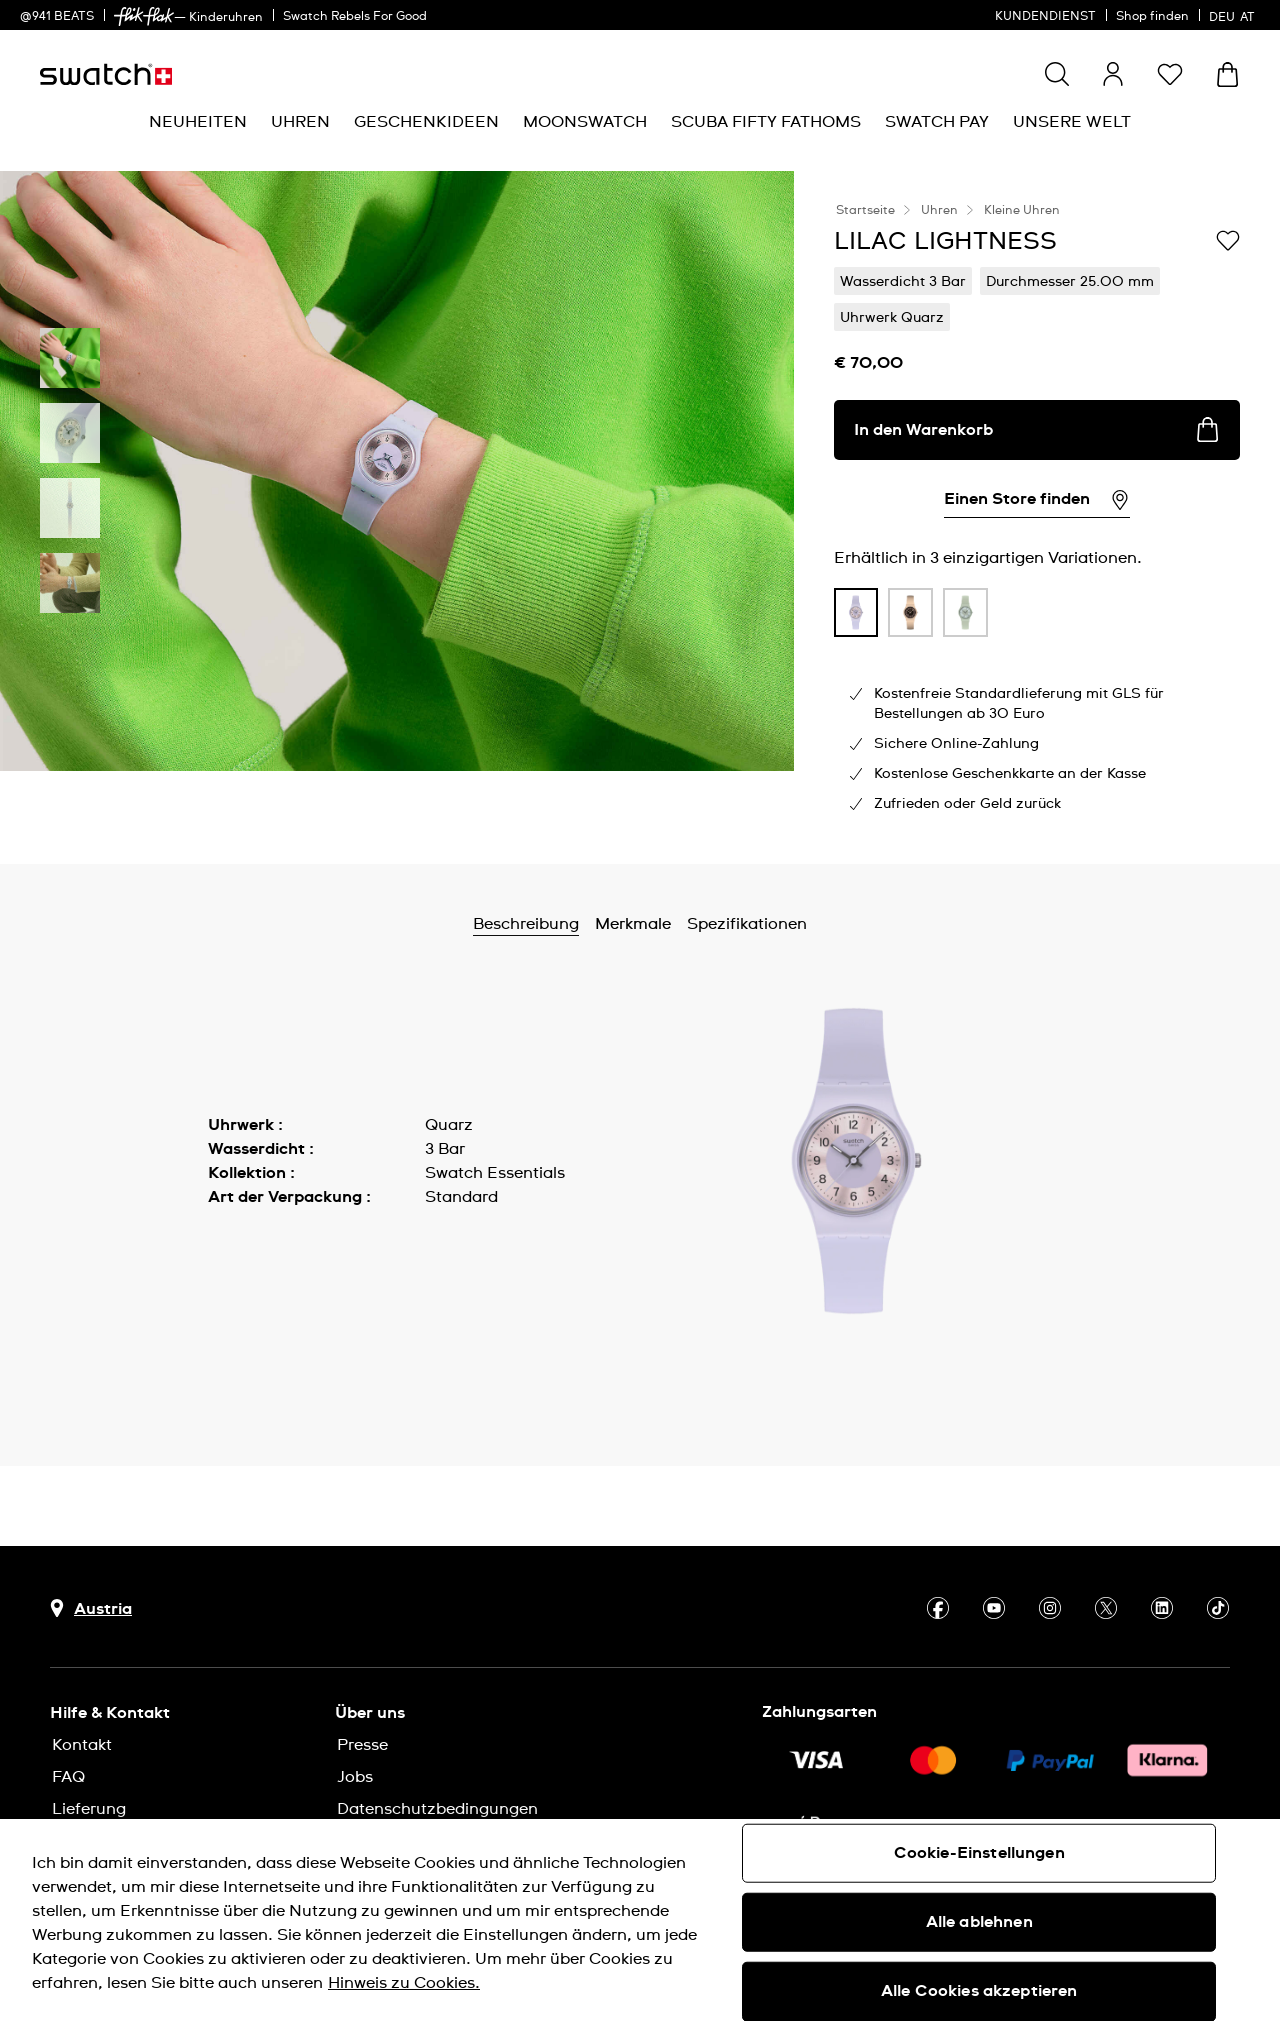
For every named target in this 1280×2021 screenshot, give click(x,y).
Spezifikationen (747, 924)
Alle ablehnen (979, 1922)
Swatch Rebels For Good (355, 17)
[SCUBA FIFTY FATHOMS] (766, 122)
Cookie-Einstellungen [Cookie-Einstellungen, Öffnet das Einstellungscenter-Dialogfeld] (979, 1853)
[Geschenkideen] (426, 122)
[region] (640, 1920)
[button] (1170, 74)
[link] (144, 16)
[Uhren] (300, 122)
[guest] (1113, 74)
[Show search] (1057, 74)
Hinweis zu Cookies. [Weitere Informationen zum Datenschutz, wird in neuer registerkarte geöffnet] (404, 1983)
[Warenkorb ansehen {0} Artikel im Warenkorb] (1227, 74)
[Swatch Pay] (937, 122)
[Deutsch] (1234, 15)
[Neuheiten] (198, 122)
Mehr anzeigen (265, 1242)
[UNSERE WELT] (1072, 122)
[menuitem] (198, 122)
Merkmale (633, 924)
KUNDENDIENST (1045, 17)
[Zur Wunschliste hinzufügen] (1228, 240)
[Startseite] (106, 74)
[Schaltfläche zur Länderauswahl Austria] (91, 1608)
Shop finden (1152, 17)
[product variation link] (856, 613)
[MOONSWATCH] (585, 122)
